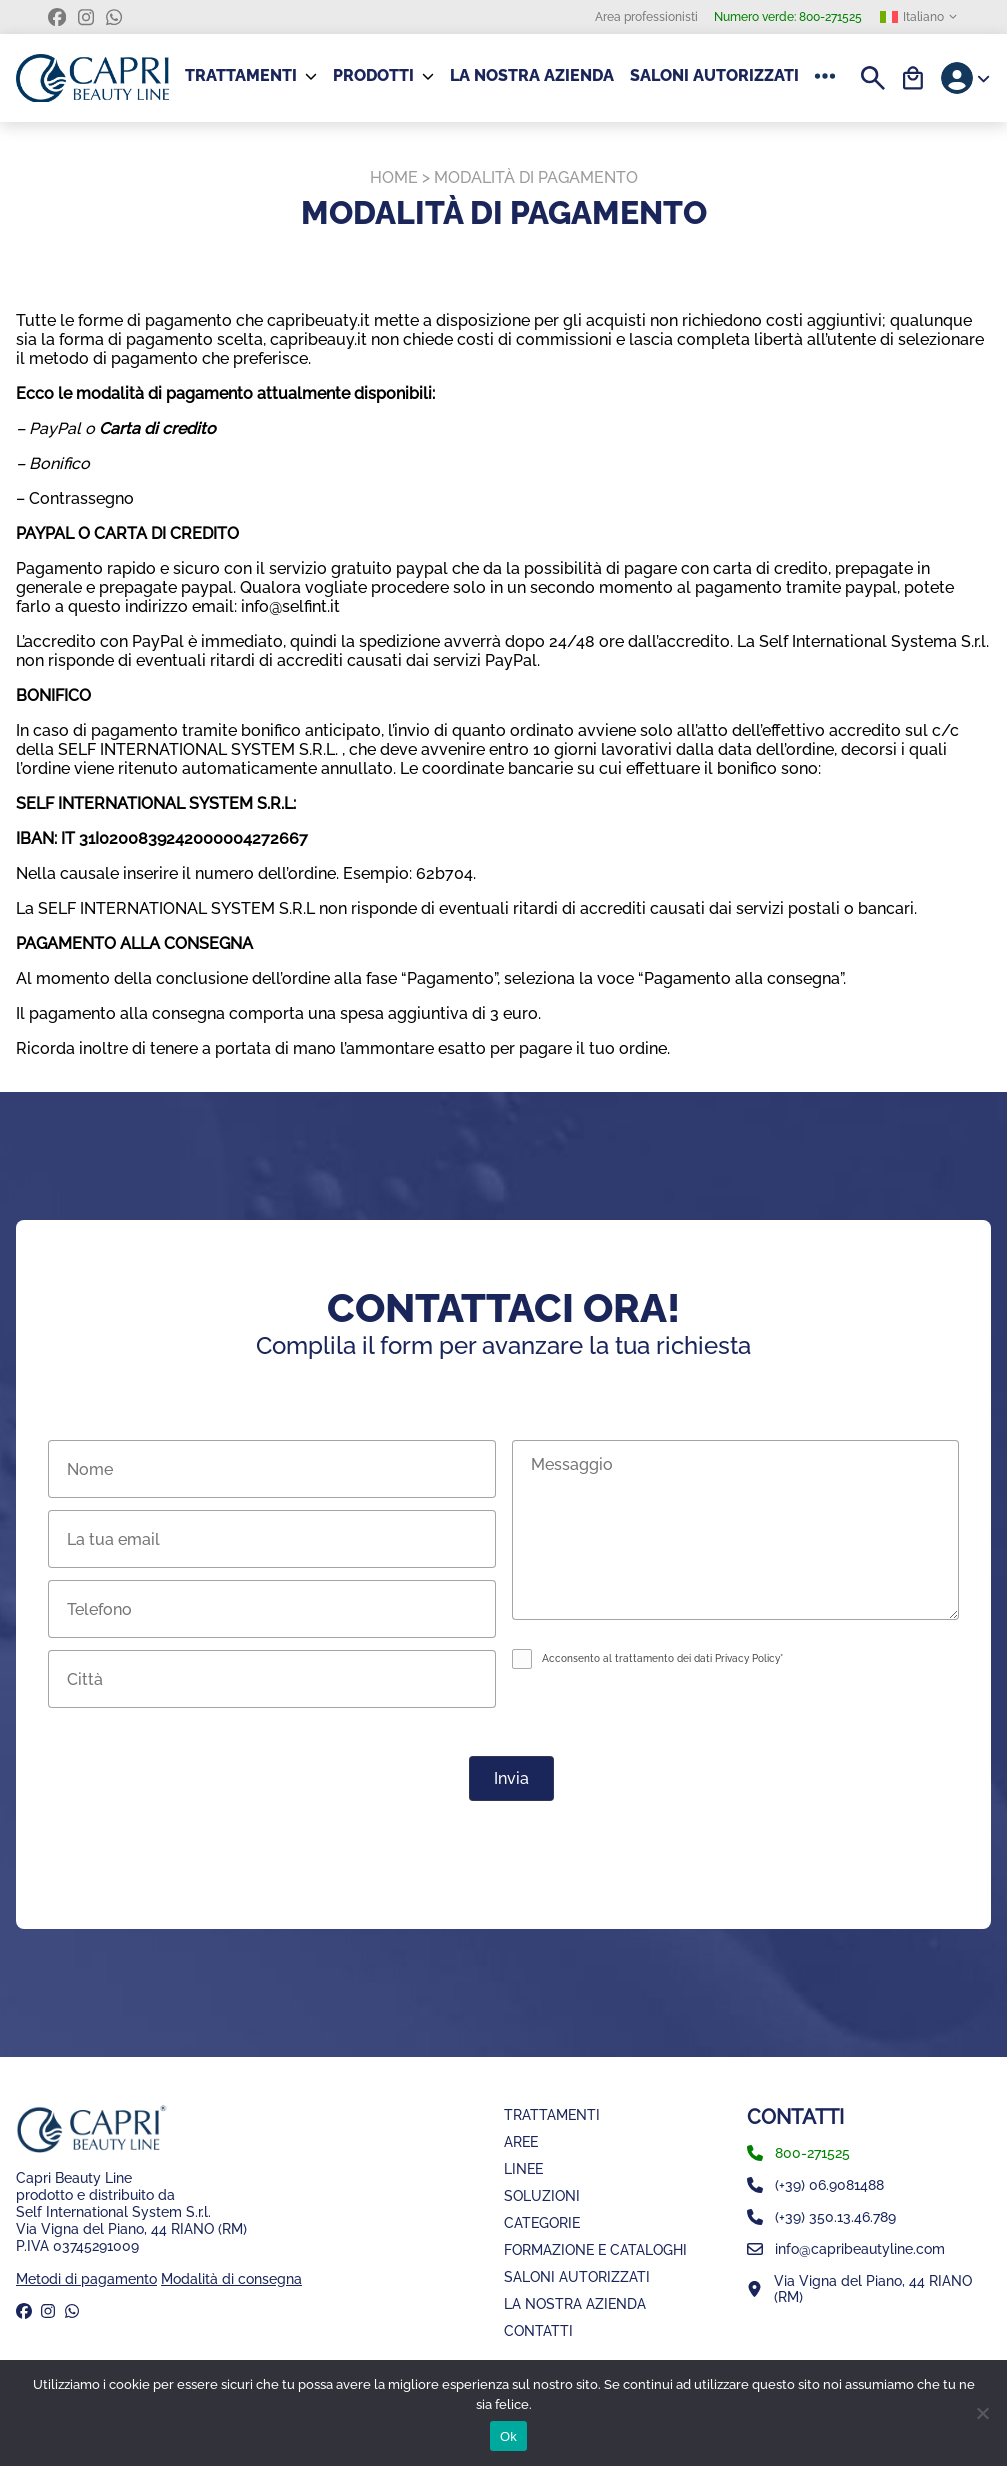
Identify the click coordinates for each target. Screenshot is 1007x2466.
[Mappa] (869, 2289)
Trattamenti (552, 2114)
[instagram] (86, 17)
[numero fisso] (869, 2185)
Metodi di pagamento (86, 2278)
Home (394, 177)
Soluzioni (542, 2195)
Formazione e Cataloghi (595, 2249)
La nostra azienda (532, 75)
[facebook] (57, 17)
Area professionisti (646, 17)
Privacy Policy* (749, 1658)
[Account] (966, 78)
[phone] (869, 2153)
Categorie (542, 2222)
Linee (523, 2168)
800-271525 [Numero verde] (788, 17)
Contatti (538, 2330)
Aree (521, 2141)
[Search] (873, 78)
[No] (982, 2413)
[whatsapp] (114, 17)
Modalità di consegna (231, 2278)
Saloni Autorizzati (714, 75)
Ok (508, 2436)
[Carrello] (913, 78)
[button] (829, 76)
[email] (869, 2249)
